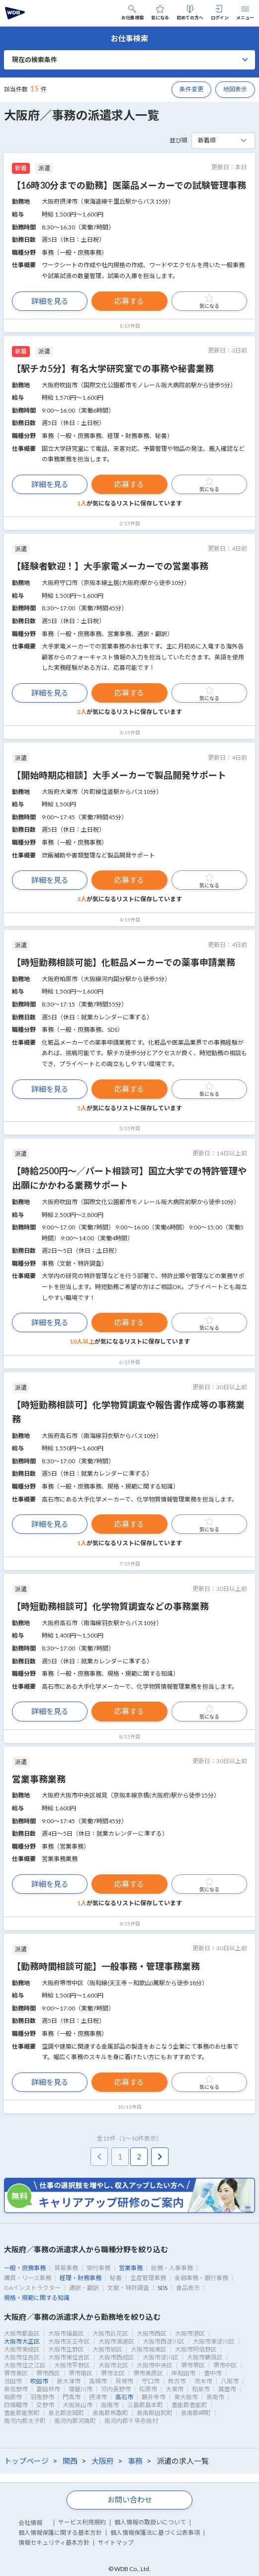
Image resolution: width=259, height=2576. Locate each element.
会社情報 (30, 2522)
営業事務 (131, 2268)
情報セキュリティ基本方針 (53, 2542)
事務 (135, 2460)
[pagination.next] (160, 2156)
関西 (70, 2460)
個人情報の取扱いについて (150, 2522)
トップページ (26, 2460)
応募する (129, 300)
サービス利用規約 (82, 2522)
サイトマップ (116, 2542)
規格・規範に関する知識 (37, 2297)
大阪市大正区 (22, 2341)
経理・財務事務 (80, 2278)
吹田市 (39, 2381)
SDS (163, 2287)
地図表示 (235, 89)
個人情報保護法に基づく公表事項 (155, 2532)
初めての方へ (189, 12)
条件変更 (191, 89)
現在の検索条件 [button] (34, 60)
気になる (160, 12)
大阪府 (102, 2460)
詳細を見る (50, 300)
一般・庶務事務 (25, 2268)
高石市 (124, 2397)
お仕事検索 (132, 12)
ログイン (220, 12)
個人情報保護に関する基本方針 (60, 2532)
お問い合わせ (129, 2499)
